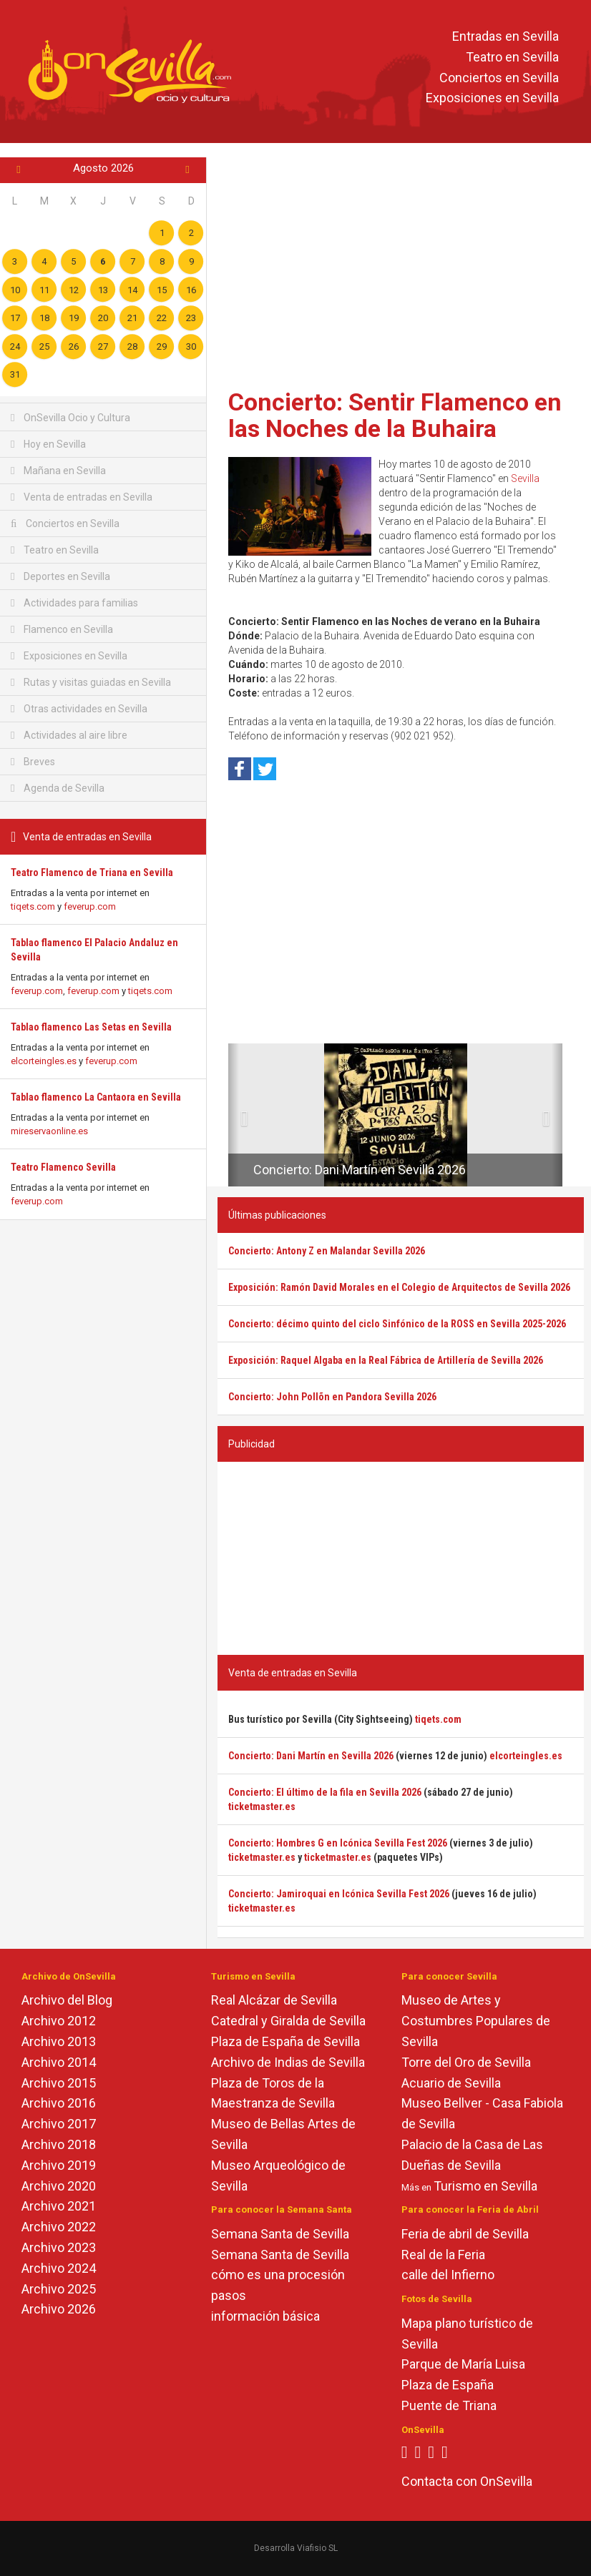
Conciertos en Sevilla (499, 77)
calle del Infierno (447, 2274)
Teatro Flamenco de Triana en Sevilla (92, 872)
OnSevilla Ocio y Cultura (70, 417)
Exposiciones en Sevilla (492, 98)
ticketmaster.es (262, 1806)
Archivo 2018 (58, 2144)
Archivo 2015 (58, 2082)
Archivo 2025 (58, 2288)
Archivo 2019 (58, 2165)
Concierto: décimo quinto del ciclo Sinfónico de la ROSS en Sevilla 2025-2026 (397, 1323)
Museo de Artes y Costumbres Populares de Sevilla (475, 2020)
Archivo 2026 (58, 2308)
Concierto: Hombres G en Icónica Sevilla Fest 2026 (337, 1843)
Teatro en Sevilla (512, 56)
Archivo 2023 (58, 2247)
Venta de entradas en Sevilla (81, 497)
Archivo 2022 (58, 2226)
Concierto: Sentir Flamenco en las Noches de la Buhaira (395, 415)
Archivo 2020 (58, 2185)
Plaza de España (447, 2384)
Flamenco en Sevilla (62, 629)
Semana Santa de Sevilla (280, 2233)
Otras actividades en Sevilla (79, 708)
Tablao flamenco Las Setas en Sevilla (91, 1027)
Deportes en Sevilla (60, 576)
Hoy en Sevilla (48, 444)
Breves (33, 761)
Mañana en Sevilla (58, 470)
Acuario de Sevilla (451, 2082)
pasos (228, 2295)
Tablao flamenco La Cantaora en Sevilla (96, 1097)
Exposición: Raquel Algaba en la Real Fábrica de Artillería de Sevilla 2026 (385, 1360)
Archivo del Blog (66, 1999)
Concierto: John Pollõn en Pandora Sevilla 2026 (332, 1396)
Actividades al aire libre (69, 735)
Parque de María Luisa (463, 2363)
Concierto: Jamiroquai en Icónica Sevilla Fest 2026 (338, 1893)
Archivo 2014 (58, 2062)
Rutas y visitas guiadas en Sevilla (91, 682)
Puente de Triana (449, 2405)
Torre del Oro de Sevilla (466, 2062)
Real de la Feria (443, 2254)
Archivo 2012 (58, 2020)
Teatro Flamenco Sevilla (63, 1167)
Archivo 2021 (58, 2205)
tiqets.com (33, 906)
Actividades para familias (74, 603)
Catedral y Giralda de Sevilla (288, 2020)
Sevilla (525, 478)
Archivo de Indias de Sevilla (288, 2062)
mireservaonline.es (49, 1131)
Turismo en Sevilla (485, 2185)
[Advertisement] (401, 268)
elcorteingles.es (44, 1061)
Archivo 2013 (58, 2041)
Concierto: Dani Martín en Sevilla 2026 (359, 1169)
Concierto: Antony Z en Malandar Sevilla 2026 (326, 1251)
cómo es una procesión (278, 2274)
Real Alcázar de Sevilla (274, 1999)
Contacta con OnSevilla (466, 2481)
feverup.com (90, 906)
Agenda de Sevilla (57, 788)
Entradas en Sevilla (505, 36)
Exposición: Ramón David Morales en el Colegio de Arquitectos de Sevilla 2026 (399, 1287)
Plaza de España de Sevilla (285, 2041)
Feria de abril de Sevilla (465, 2233)
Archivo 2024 (58, 2268)
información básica (265, 2316)
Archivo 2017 (58, 2123)
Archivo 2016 (58, 2102)
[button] (233, 1114)
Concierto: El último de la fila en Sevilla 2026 (324, 1792)
